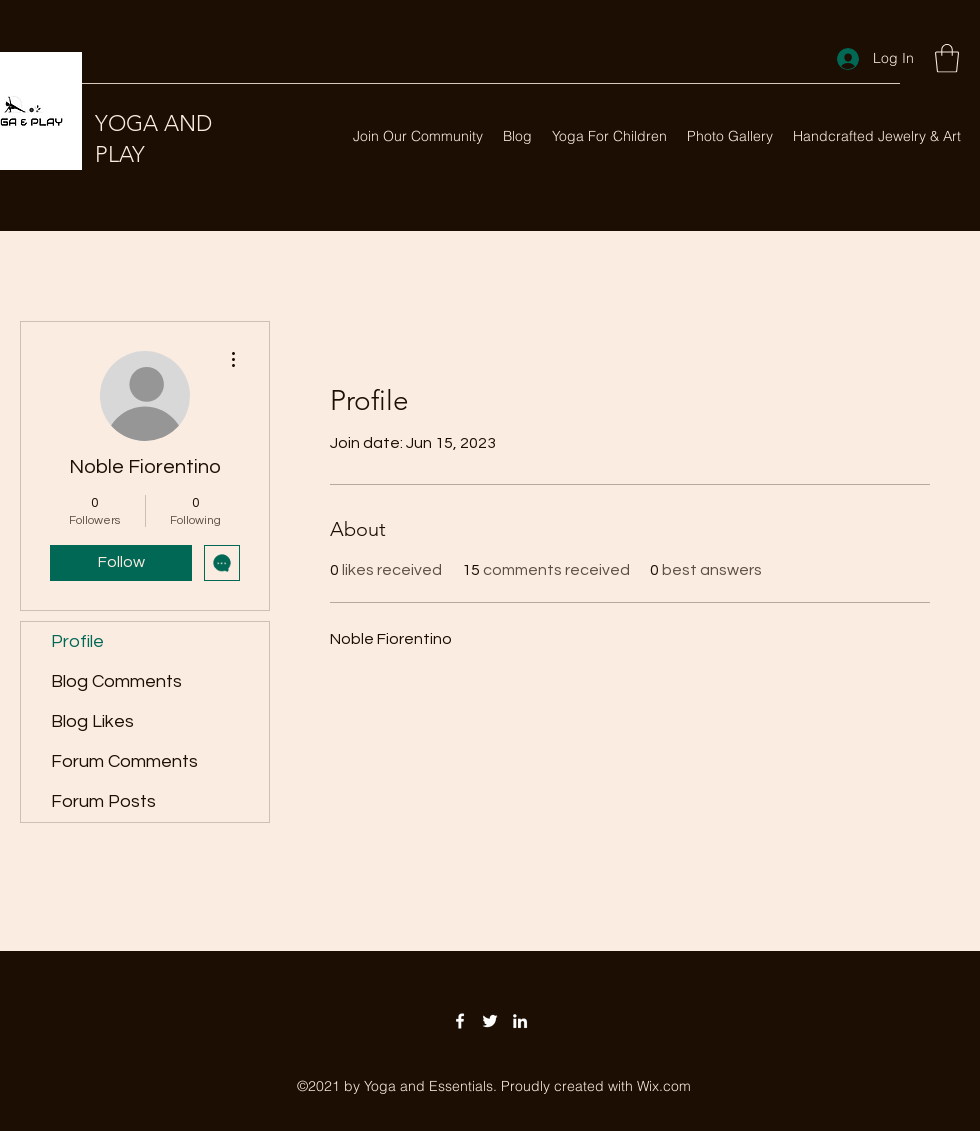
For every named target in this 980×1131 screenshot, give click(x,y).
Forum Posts (103, 801)
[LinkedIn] (520, 1021)
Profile (77, 641)
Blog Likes (92, 721)
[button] (947, 58)
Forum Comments (124, 761)
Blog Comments (116, 681)
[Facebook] (460, 1021)
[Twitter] (490, 1021)
